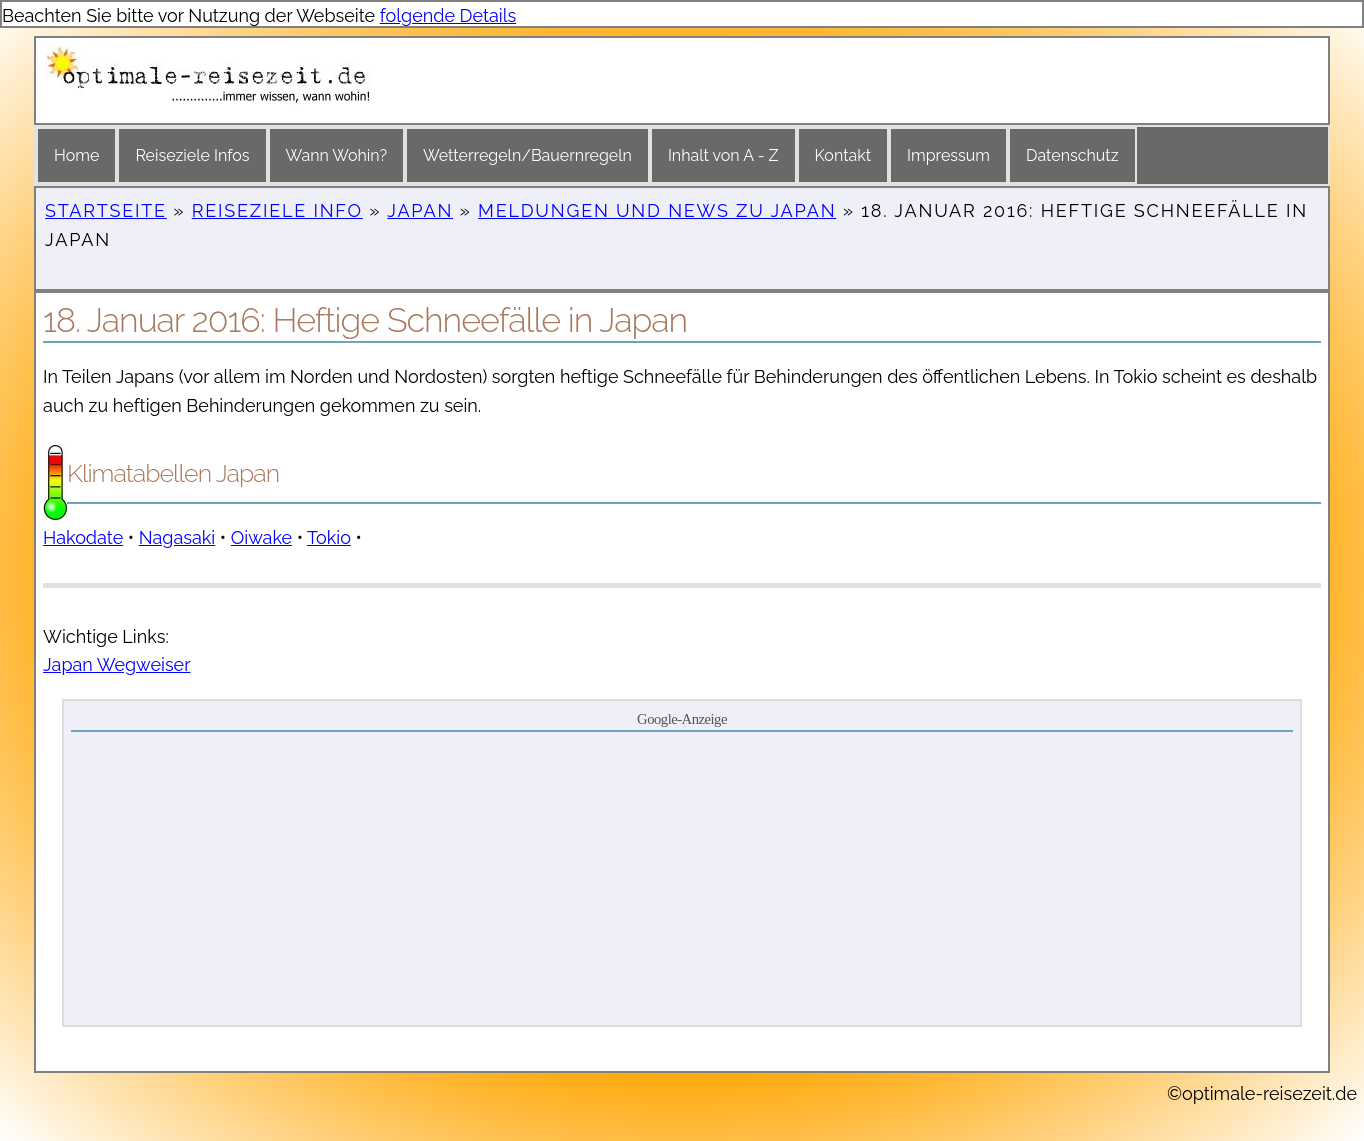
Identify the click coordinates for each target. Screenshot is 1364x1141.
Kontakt (843, 155)
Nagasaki (177, 537)
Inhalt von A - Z (723, 155)
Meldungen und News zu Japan (657, 210)
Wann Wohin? (336, 155)
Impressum (948, 155)
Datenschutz (1072, 155)
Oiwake (261, 537)
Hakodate (83, 537)
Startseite (106, 210)
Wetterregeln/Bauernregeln (527, 155)
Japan (420, 210)
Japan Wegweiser (116, 664)
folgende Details (448, 15)
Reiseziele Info (277, 210)
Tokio (329, 537)
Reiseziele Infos (192, 155)
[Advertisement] (682, 877)
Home (76, 155)
